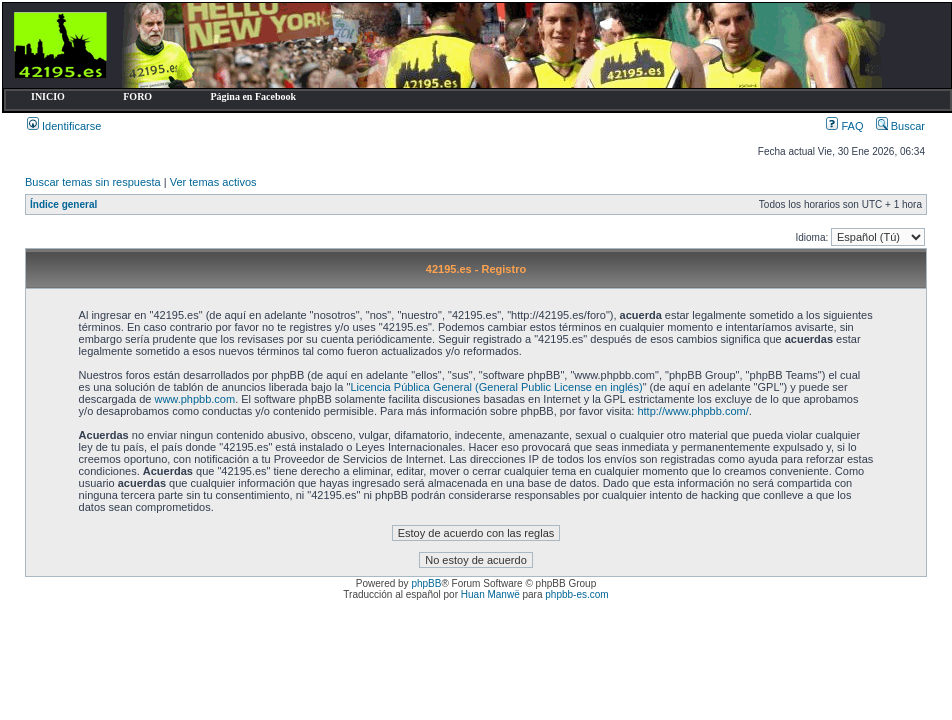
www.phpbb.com (194, 399)
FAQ (844, 126)
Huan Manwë (490, 594)
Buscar (900, 126)
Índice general (63, 204)
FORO (137, 96)
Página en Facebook (253, 96)
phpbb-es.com (576, 594)
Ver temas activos (213, 182)
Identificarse (64, 126)
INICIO (48, 96)
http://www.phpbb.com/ (692, 411)
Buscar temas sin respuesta (93, 182)
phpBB (426, 583)
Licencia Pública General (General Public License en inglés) (496, 387)
